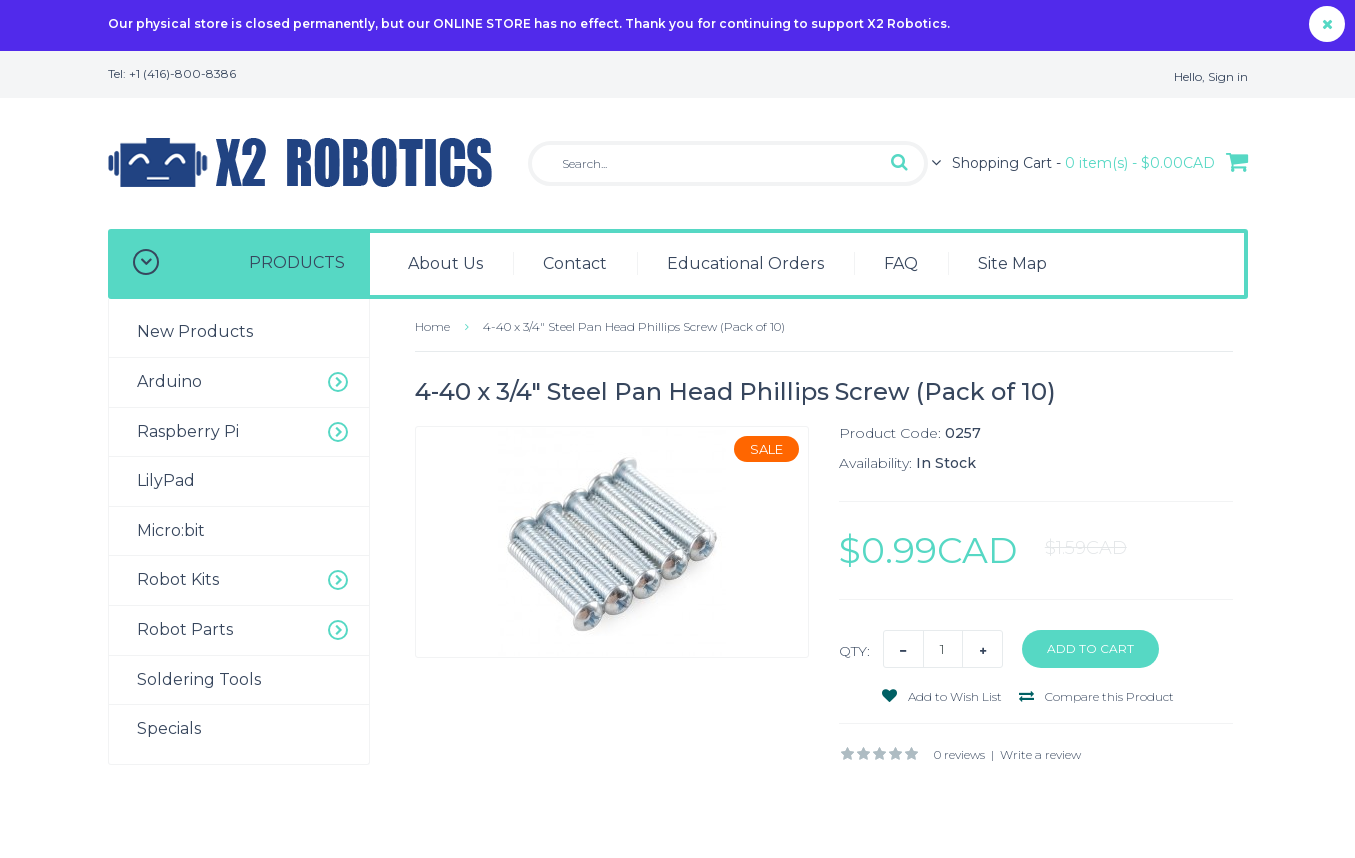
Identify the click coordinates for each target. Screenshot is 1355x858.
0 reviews (959, 754)
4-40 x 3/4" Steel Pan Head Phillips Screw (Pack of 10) (634, 326)
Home (432, 326)
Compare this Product (1096, 696)
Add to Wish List (942, 696)
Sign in (1228, 76)
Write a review (1040, 754)
